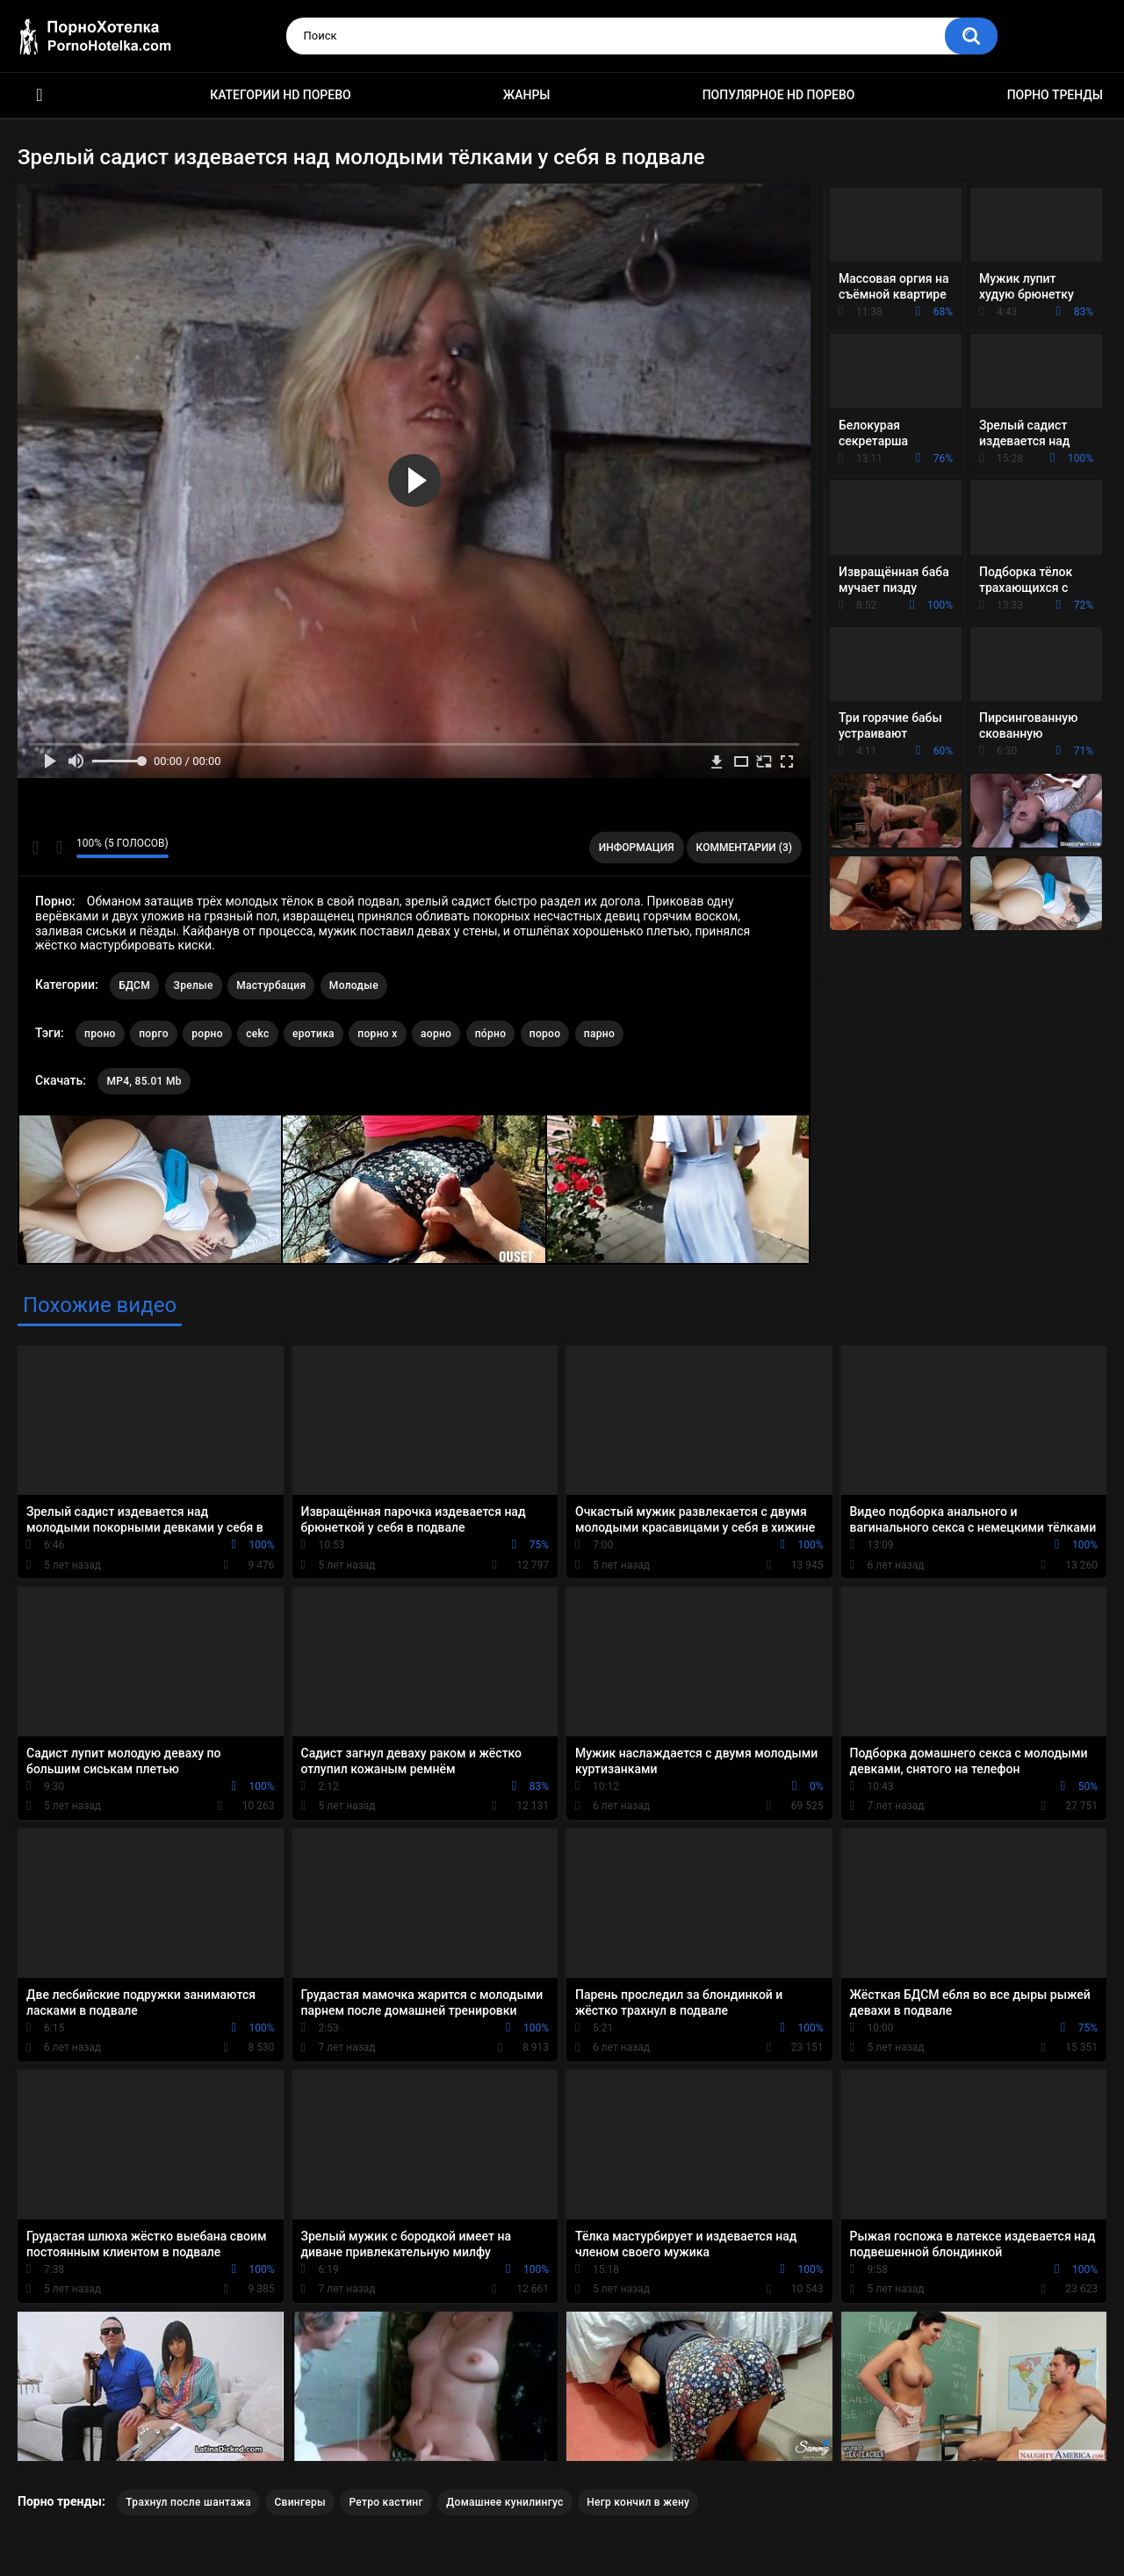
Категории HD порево (280, 95)
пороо (545, 1034)
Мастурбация (271, 985)
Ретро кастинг (385, 2502)
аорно (436, 1034)
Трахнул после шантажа (188, 2502)
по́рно (491, 1034)
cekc (257, 1034)
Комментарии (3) (744, 847)
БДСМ (134, 985)
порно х (377, 1034)
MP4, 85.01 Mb (143, 1081)
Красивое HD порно (39, 95)
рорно (206, 1034)
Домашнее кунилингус (504, 2502)
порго (154, 1034)
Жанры (527, 95)
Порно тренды (1055, 95)
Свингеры (300, 2502)
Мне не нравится (58, 847)
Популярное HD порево (778, 95)
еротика (313, 1034)
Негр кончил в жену (638, 2502)
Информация (636, 847)
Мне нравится (35, 847)
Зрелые (193, 985)
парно (599, 1034)
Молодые (353, 985)
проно (100, 1034)
